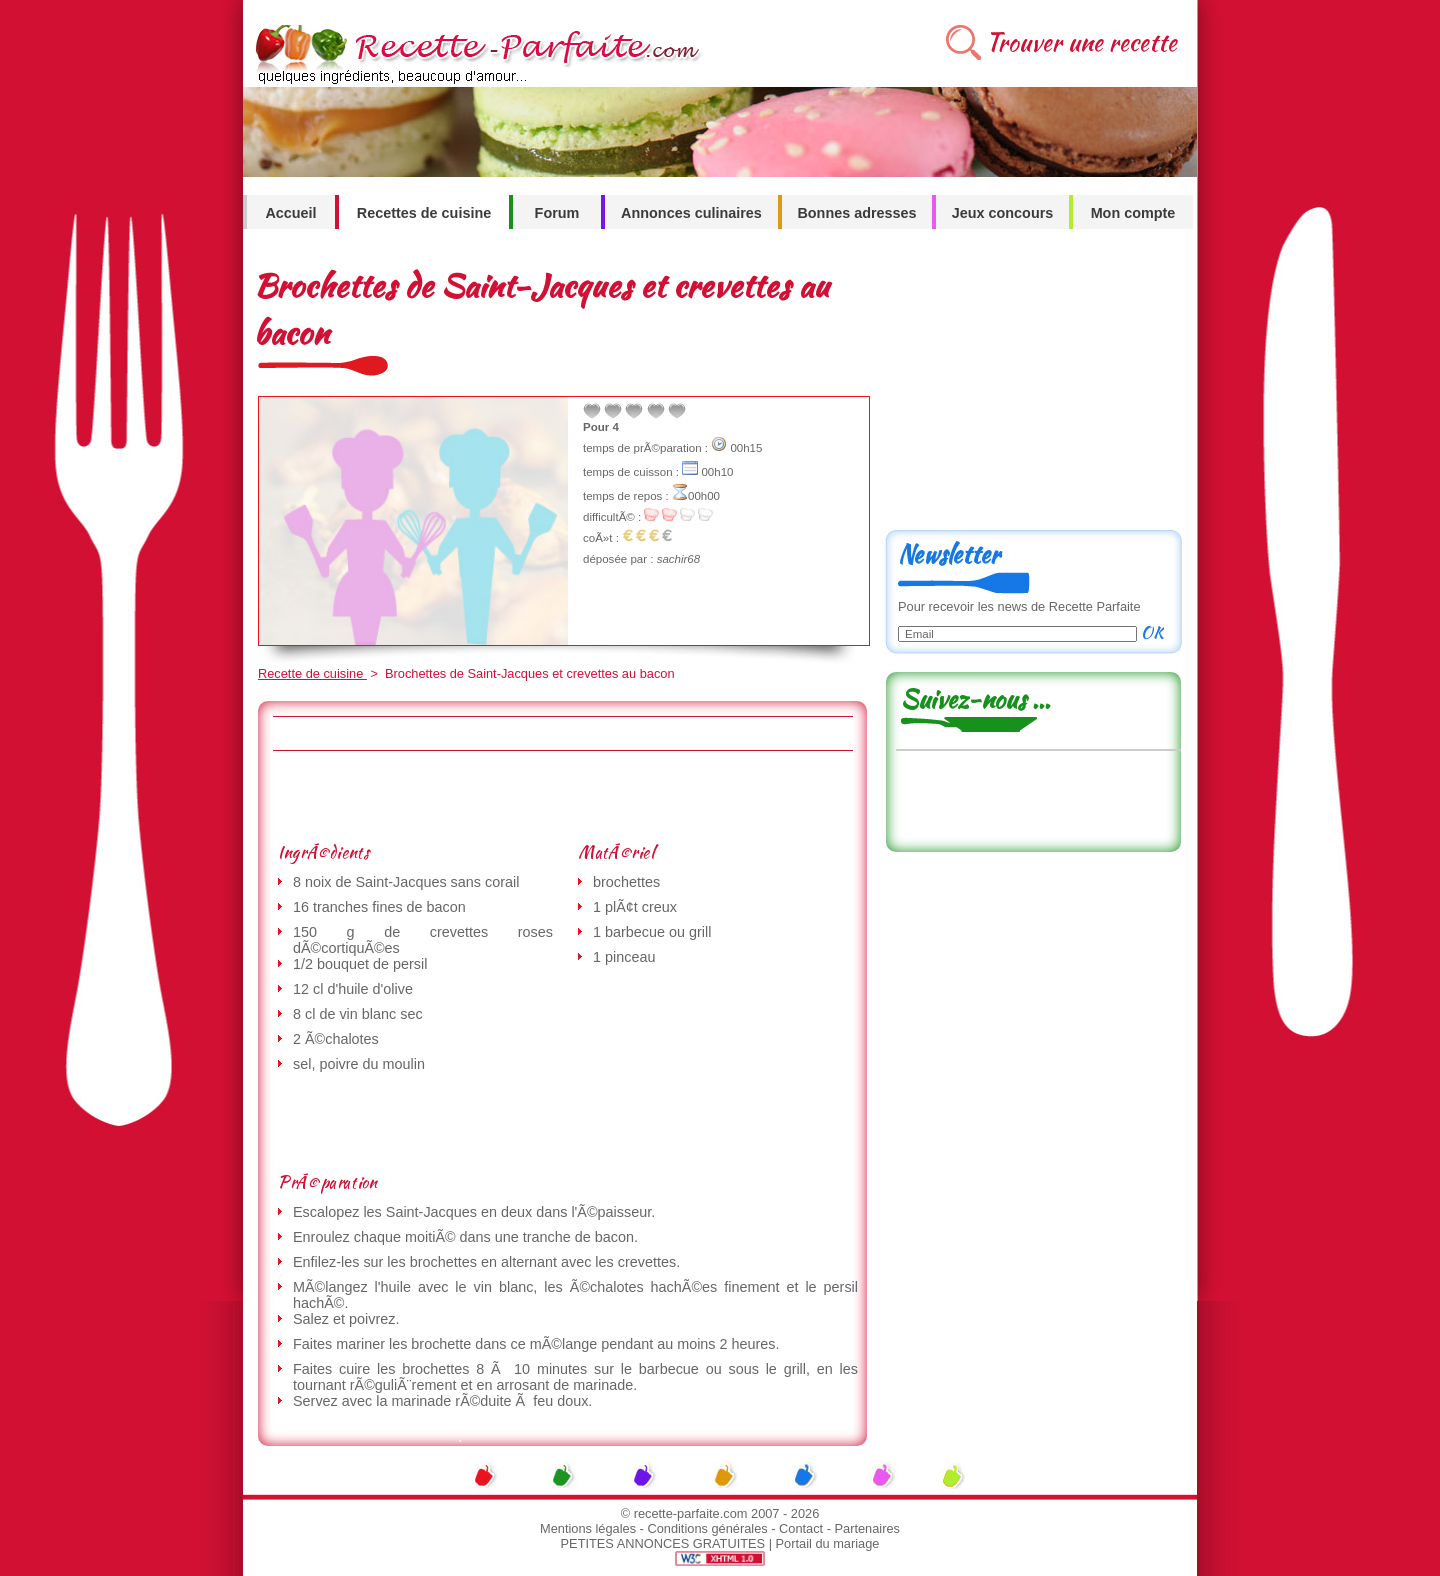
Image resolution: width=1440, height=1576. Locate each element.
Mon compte (1133, 213)
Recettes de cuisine (424, 213)
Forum (557, 213)
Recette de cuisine (312, 673)
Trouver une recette (1081, 42)
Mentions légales (588, 1528)
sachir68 (679, 559)
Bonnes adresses (856, 213)
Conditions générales (707, 1528)
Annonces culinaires (691, 213)
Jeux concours (1003, 213)
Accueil (290, 213)
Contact (801, 1528)
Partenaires (867, 1528)
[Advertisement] (562, 796)
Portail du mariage (828, 1543)
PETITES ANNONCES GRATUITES (663, 1543)
